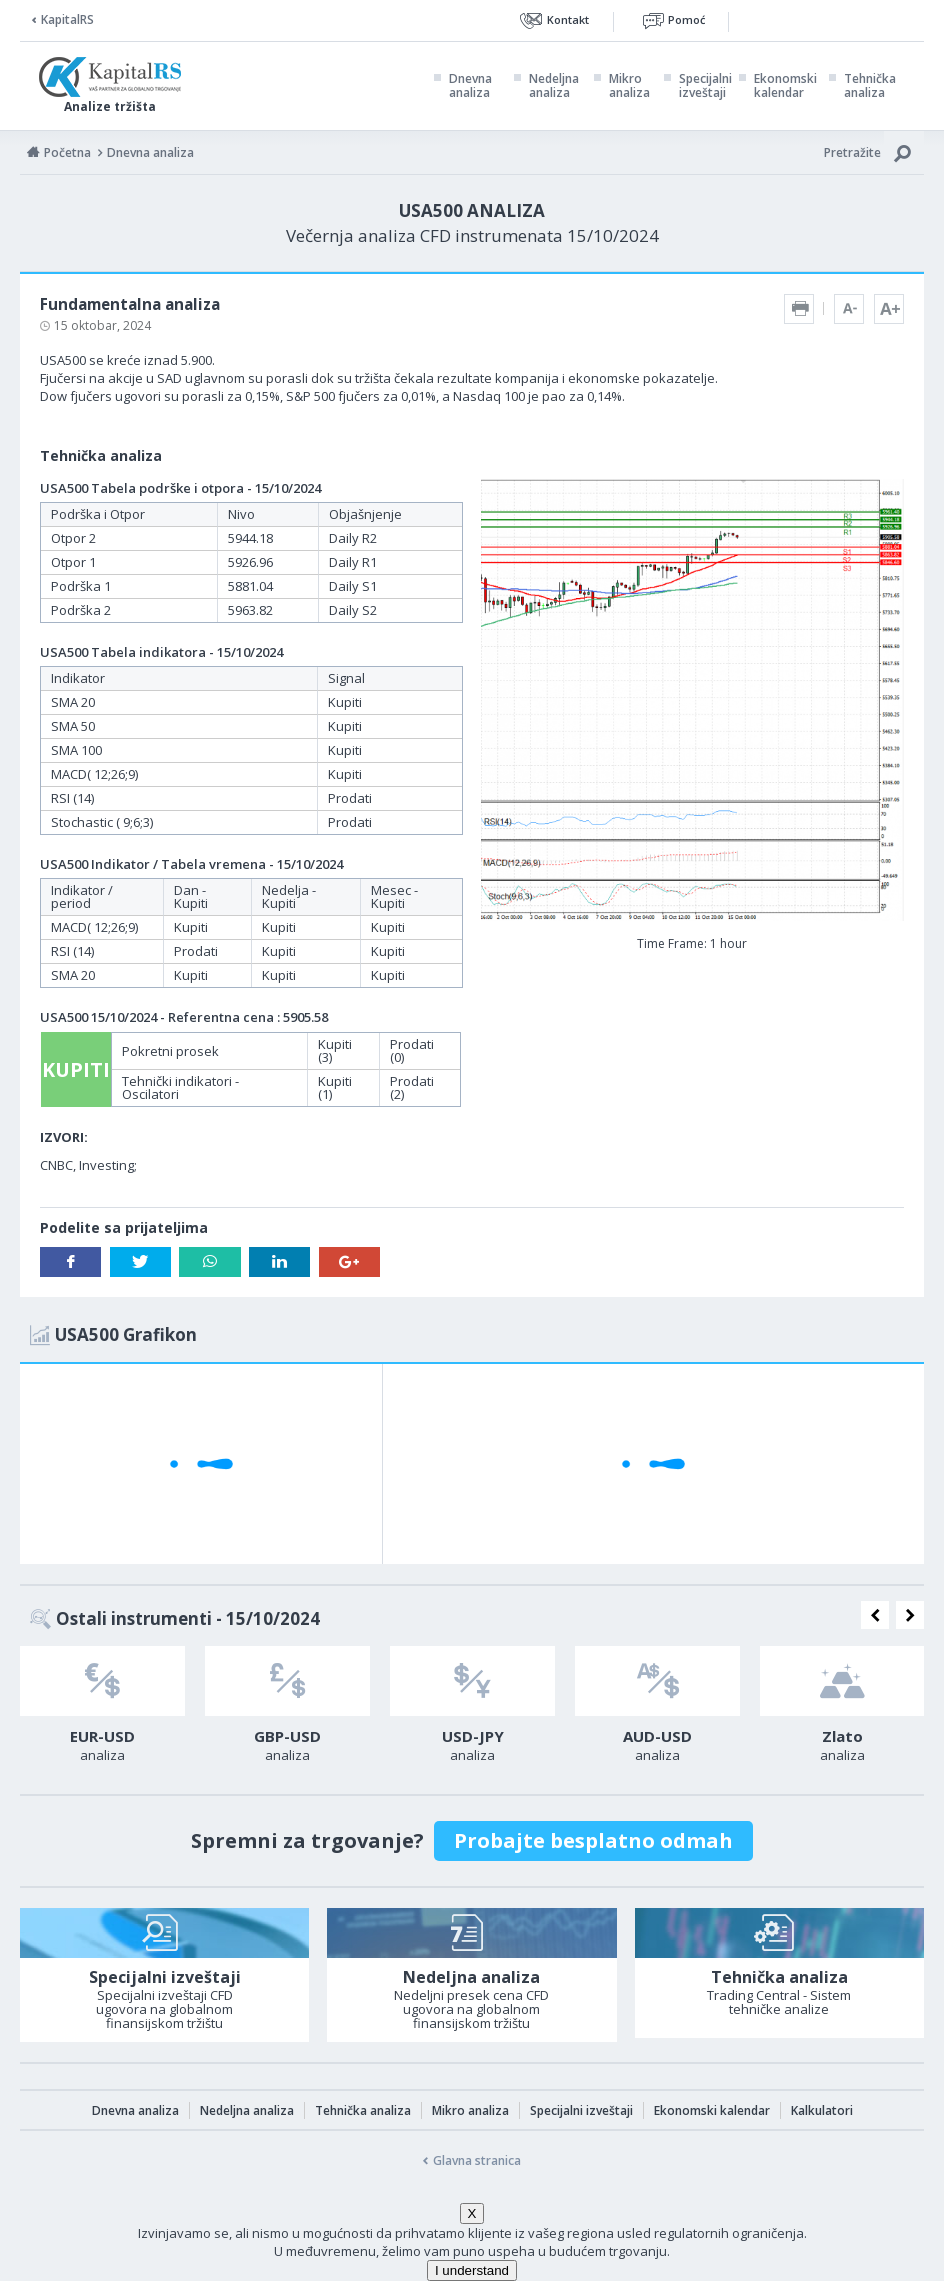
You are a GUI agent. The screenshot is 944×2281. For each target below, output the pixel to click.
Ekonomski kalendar (785, 86)
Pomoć (686, 19)
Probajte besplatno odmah (593, 1840)
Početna (67, 152)
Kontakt (568, 19)
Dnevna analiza (470, 86)
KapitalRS (67, 19)
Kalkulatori (822, 2110)
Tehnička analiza (870, 86)
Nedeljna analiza (554, 86)
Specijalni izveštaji (705, 86)
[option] (102, 1710)
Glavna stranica (477, 2160)
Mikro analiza (629, 86)
